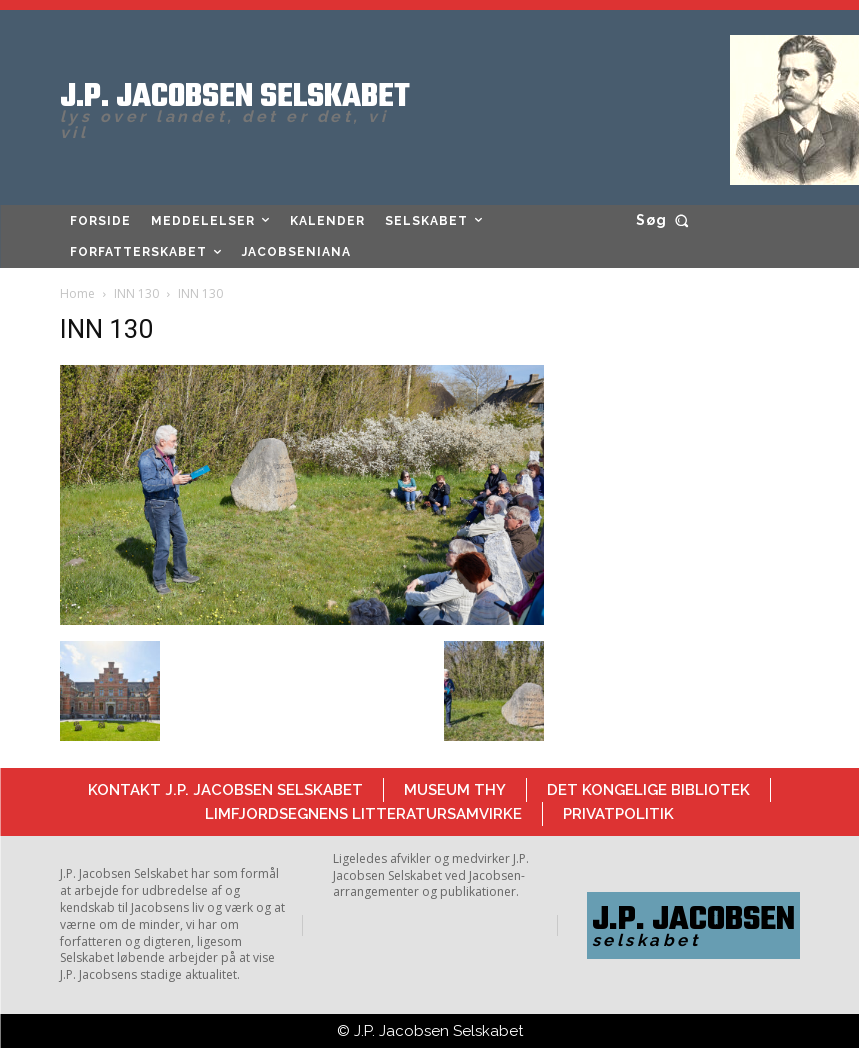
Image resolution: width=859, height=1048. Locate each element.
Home (77, 293)
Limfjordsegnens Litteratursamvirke (363, 814)
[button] (666, 220)
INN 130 (136, 293)
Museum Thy (455, 790)
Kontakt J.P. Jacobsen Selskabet (225, 790)
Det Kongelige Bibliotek (648, 790)
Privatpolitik (618, 814)
